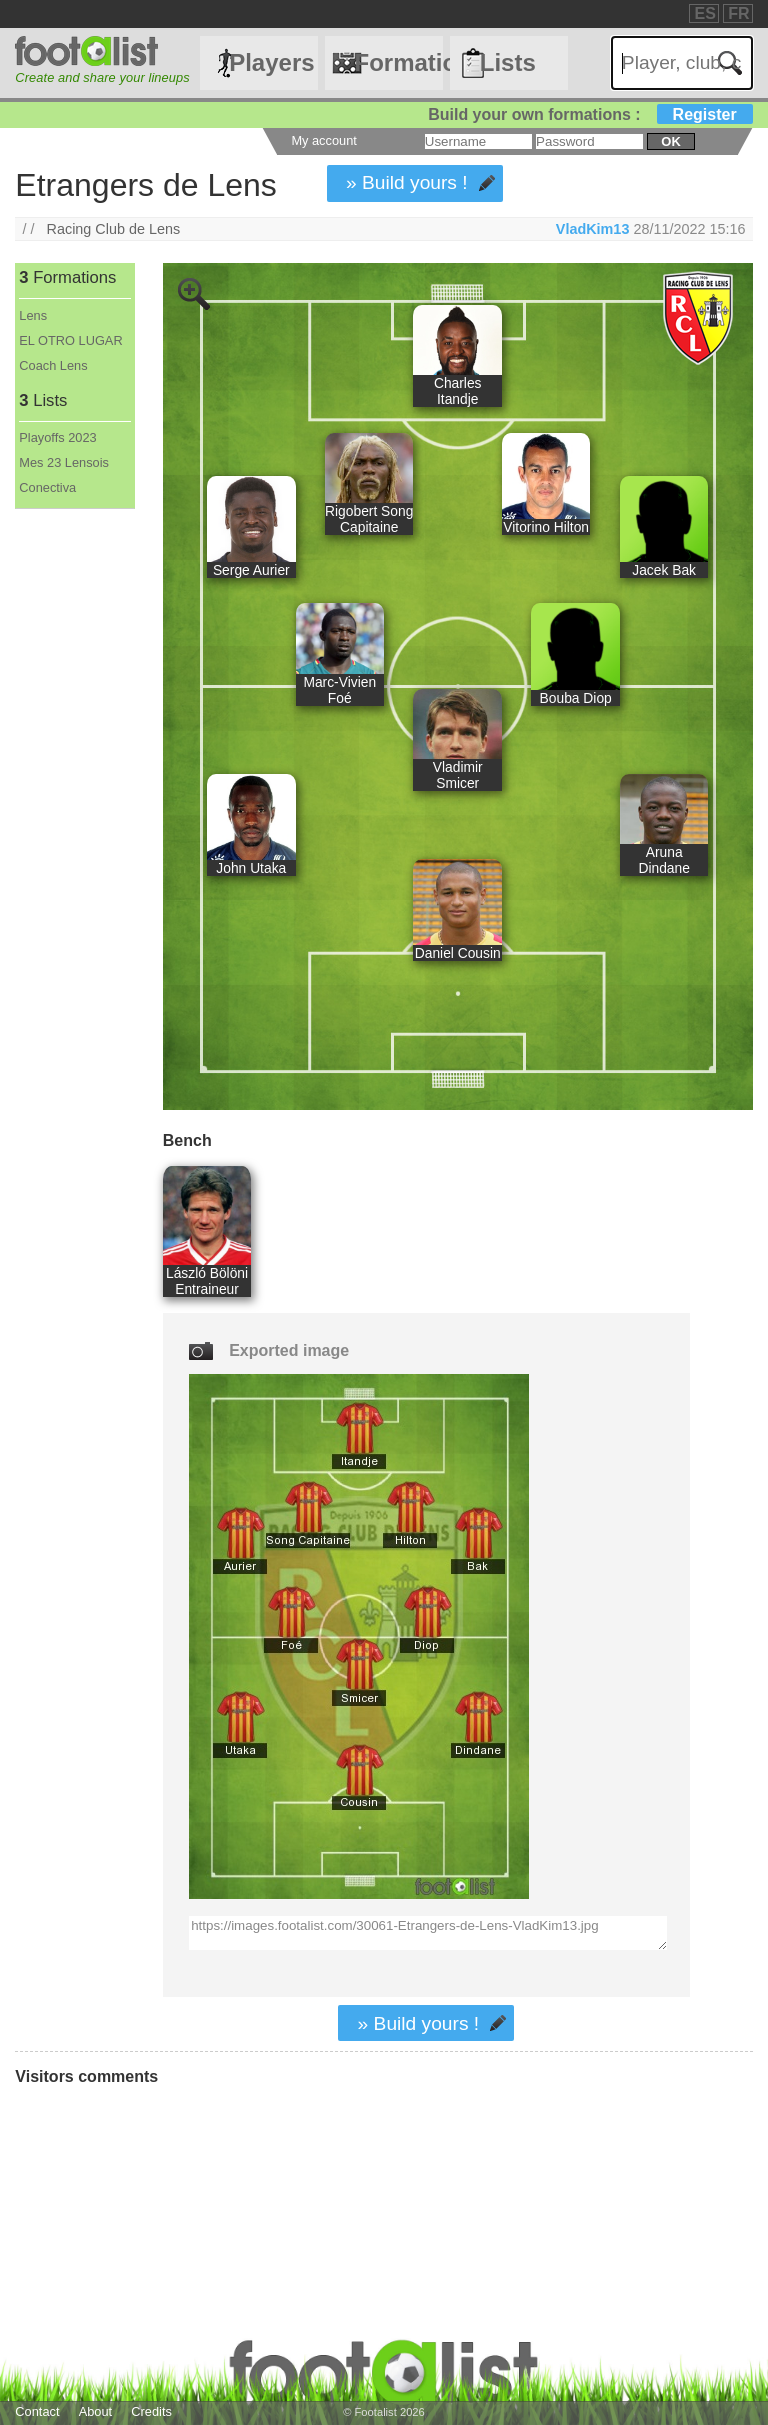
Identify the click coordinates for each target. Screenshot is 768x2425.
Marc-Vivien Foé (339, 690)
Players (271, 62)
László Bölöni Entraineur (207, 1281)
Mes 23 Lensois (64, 462)
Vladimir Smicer (458, 775)
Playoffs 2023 (57, 437)
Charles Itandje (458, 391)
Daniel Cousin (458, 953)
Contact (37, 2411)
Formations (398, 62)
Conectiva (47, 487)
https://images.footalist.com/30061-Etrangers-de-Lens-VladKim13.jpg (428, 1933)
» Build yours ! (407, 182)
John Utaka (251, 868)
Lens (33, 315)
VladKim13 (593, 229)
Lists (508, 62)
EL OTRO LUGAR (70, 340)
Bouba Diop (576, 698)
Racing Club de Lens (114, 229)
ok (670, 141)
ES (704, 13)
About (95, 2411)
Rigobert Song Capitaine (369, 519)
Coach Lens (53, 365)
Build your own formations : (590, 114)
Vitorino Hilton (546, 527)
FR (738, 13)
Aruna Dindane (663, 860)
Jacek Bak (664, 570)
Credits (151, 2411)
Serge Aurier (251, 570)
